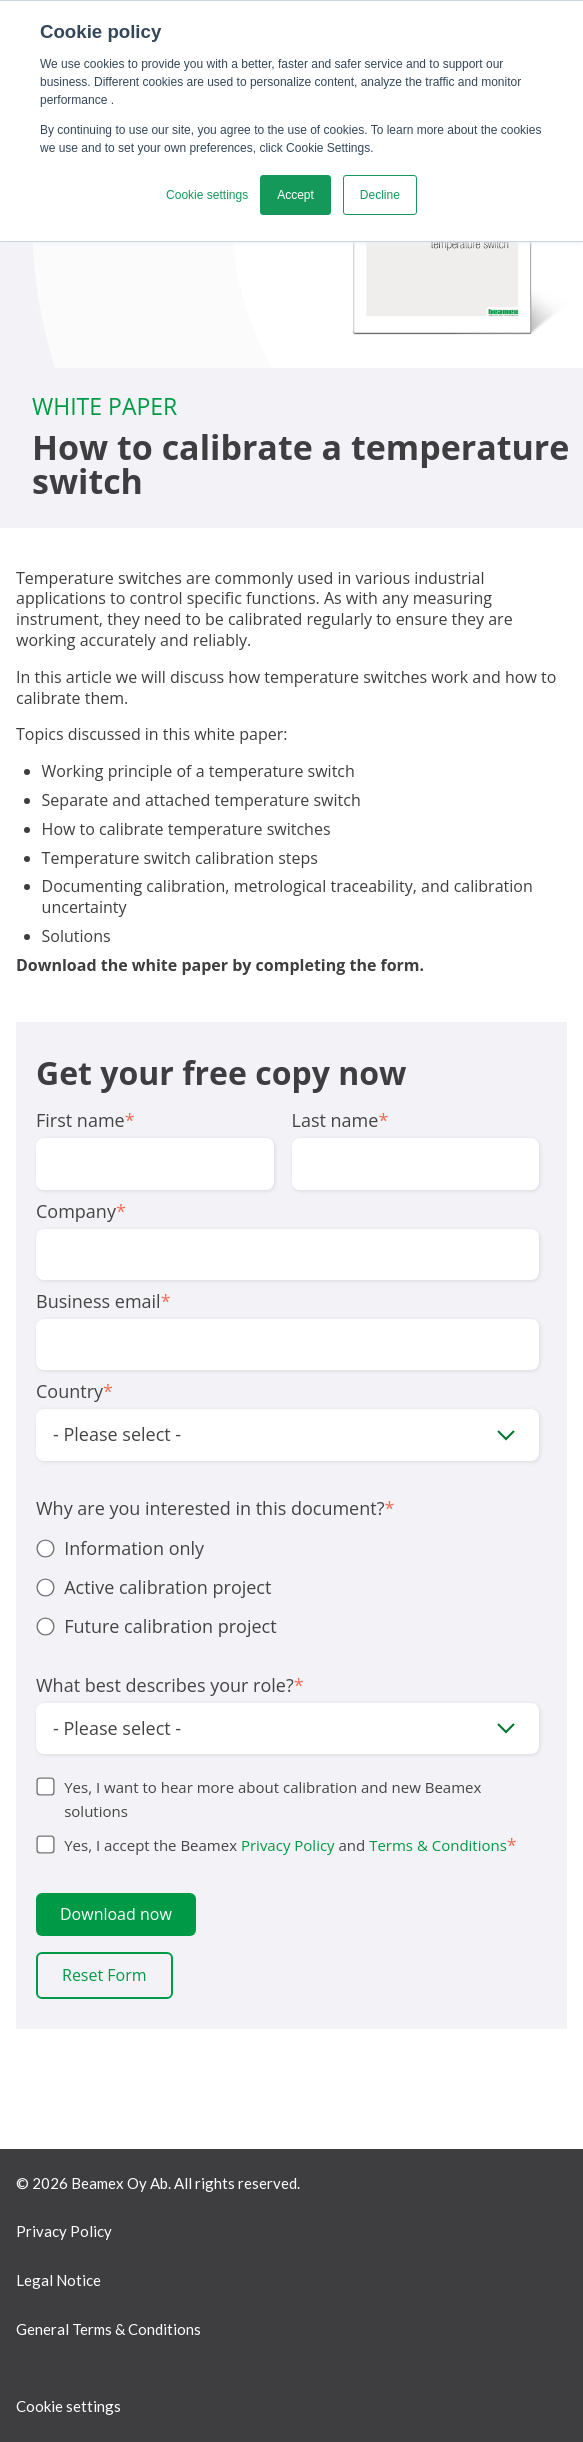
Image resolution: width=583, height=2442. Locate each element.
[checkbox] (287, 1588)
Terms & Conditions (438, 1845)
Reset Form (104, 1975)
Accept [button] (295, 195)
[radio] (287, 1548)
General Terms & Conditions (108, 2329)
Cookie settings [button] (207, 195)
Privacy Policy (288, 1845)
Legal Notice (58, 2280)
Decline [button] (380, 195)
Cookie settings (68, 2406)
